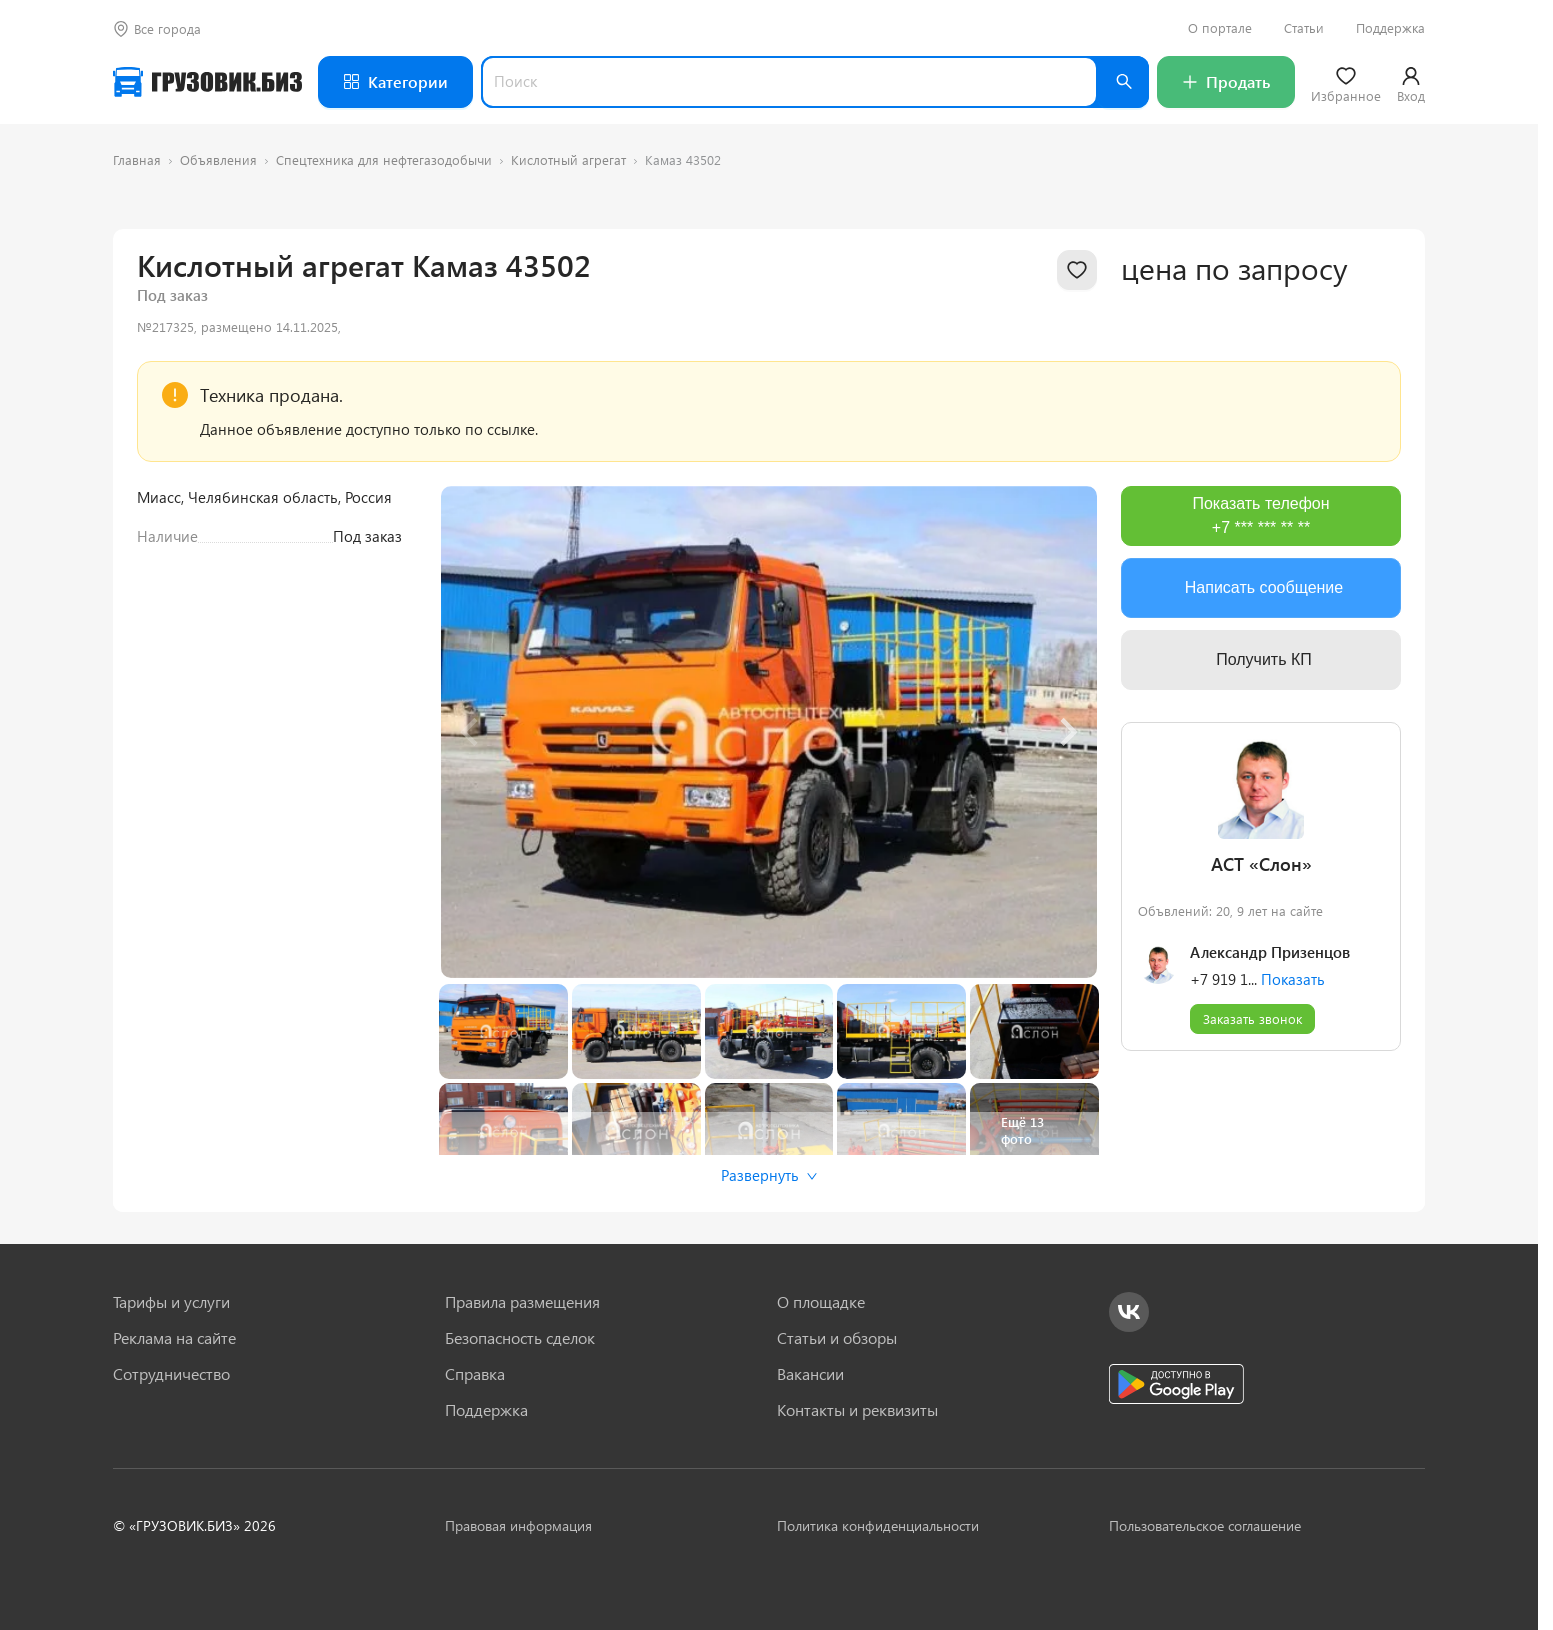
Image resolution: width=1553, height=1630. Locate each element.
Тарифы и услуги (171, 1302)
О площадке (821, 1302)
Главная (137, 159)
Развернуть (769, 1175)
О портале (1220, 28)
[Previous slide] (471, 732)
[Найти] (1123, 82)
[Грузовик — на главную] (207, 82)
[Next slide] (1067, 732)
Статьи (1304, 28)
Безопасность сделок (520, 1338)
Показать (1293, 979)
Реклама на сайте (174, 1338)
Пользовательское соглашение (1205, 1525)
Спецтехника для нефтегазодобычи (384, 159)
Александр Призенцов (1270, 952)
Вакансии (810, 1374)
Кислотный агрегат (568, 159)
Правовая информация (518, 1525)
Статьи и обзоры (837, 1338)
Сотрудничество (171, 1374)
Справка (475, 1374)
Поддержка (1390, 28)
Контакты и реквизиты (857, 1410)
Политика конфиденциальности (878, 1525)
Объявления (218, 159)
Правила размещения (522, 1302)
